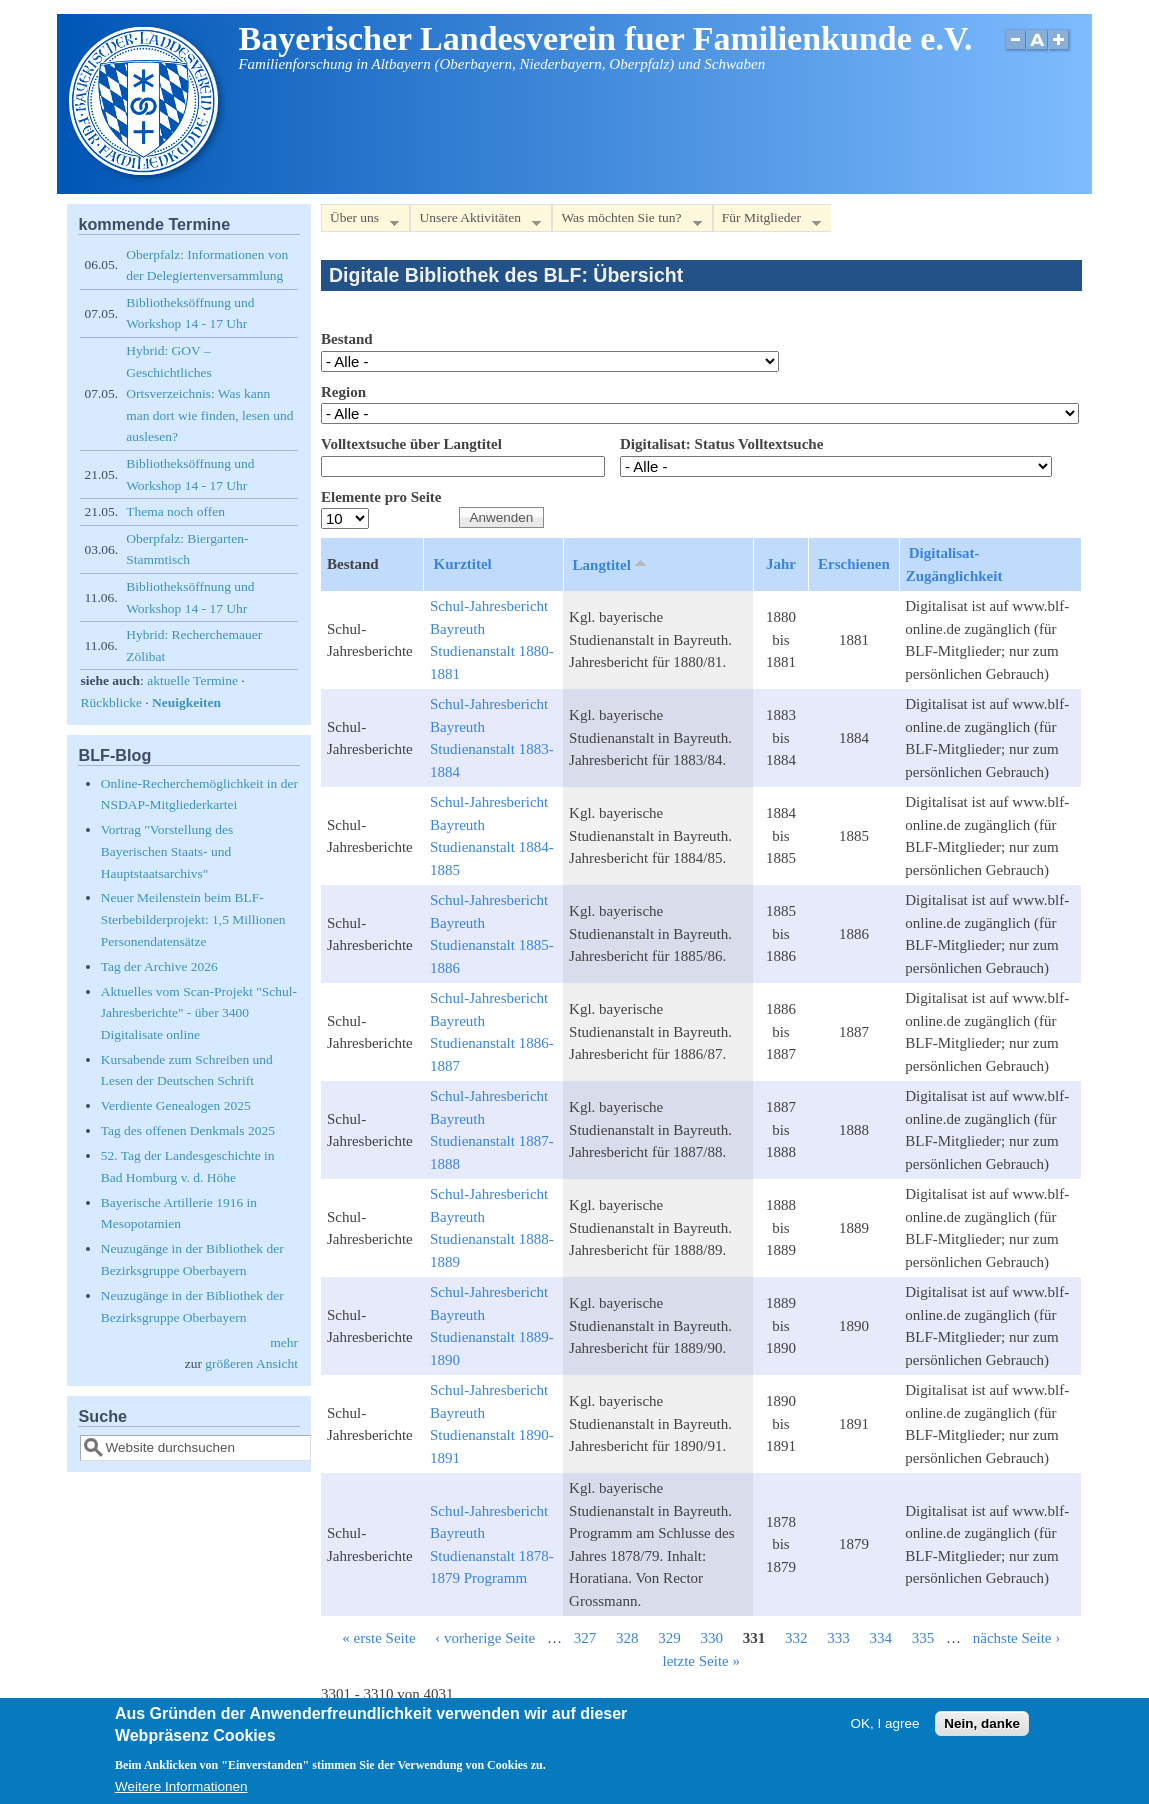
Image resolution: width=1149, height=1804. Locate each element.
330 (712, 1638)
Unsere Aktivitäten (475, 221)
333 (838, 1638)
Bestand (347, 339)
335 (923, 1638)
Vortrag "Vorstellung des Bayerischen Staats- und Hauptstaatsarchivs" (167, 851)
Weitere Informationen (181, 1786)
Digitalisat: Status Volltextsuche (721, 444)
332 (796, 1638)
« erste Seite (378, 1638)
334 (881, 1638)
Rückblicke (110, 702)
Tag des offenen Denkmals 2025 (188, 1130)
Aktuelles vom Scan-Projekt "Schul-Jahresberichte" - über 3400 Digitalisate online (199, 1013)
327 (585, 1638)
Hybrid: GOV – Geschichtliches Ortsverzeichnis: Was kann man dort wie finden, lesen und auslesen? (209, 393)
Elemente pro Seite (381, 497)
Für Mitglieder (767, 221)
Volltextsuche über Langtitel (411, 444)
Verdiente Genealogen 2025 (176, 1105)
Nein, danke (982, 1723)
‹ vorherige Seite (485, 1638)
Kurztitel (462, 564)
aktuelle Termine (192, 680)
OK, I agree (885, 1723)
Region (343, 392)
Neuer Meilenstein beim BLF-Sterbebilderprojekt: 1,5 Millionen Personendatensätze (193, 919)
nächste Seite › (1016, 1638)
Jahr (781, 564)
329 (669, 1638)
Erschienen (854, 564)
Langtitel (611, 564)
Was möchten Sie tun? (626, 221)
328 (627, 1638)
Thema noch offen (175, 511)
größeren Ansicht (251, 1363)
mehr (284, 1342)
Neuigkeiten (186, 702)
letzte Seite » (701, 1661)
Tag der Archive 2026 (159, 966)
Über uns (360, 221)
